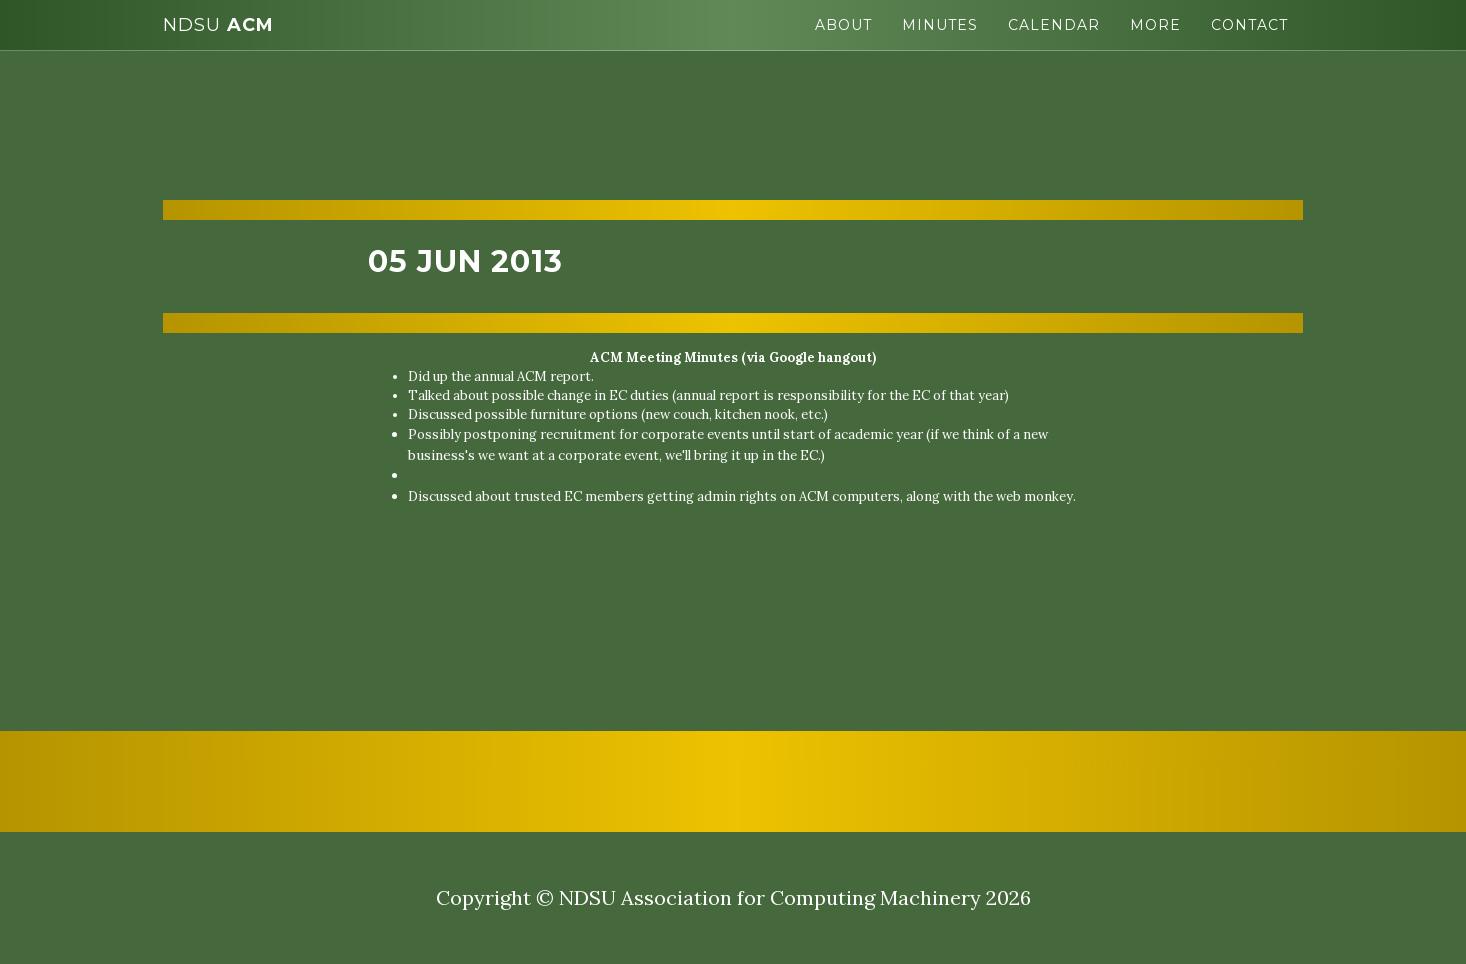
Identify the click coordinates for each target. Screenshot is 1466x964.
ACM (218, 25)
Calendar (1054, 25)
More (1155, 25)
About (843, 25)
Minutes (940, 25)
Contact (1249, 25)
